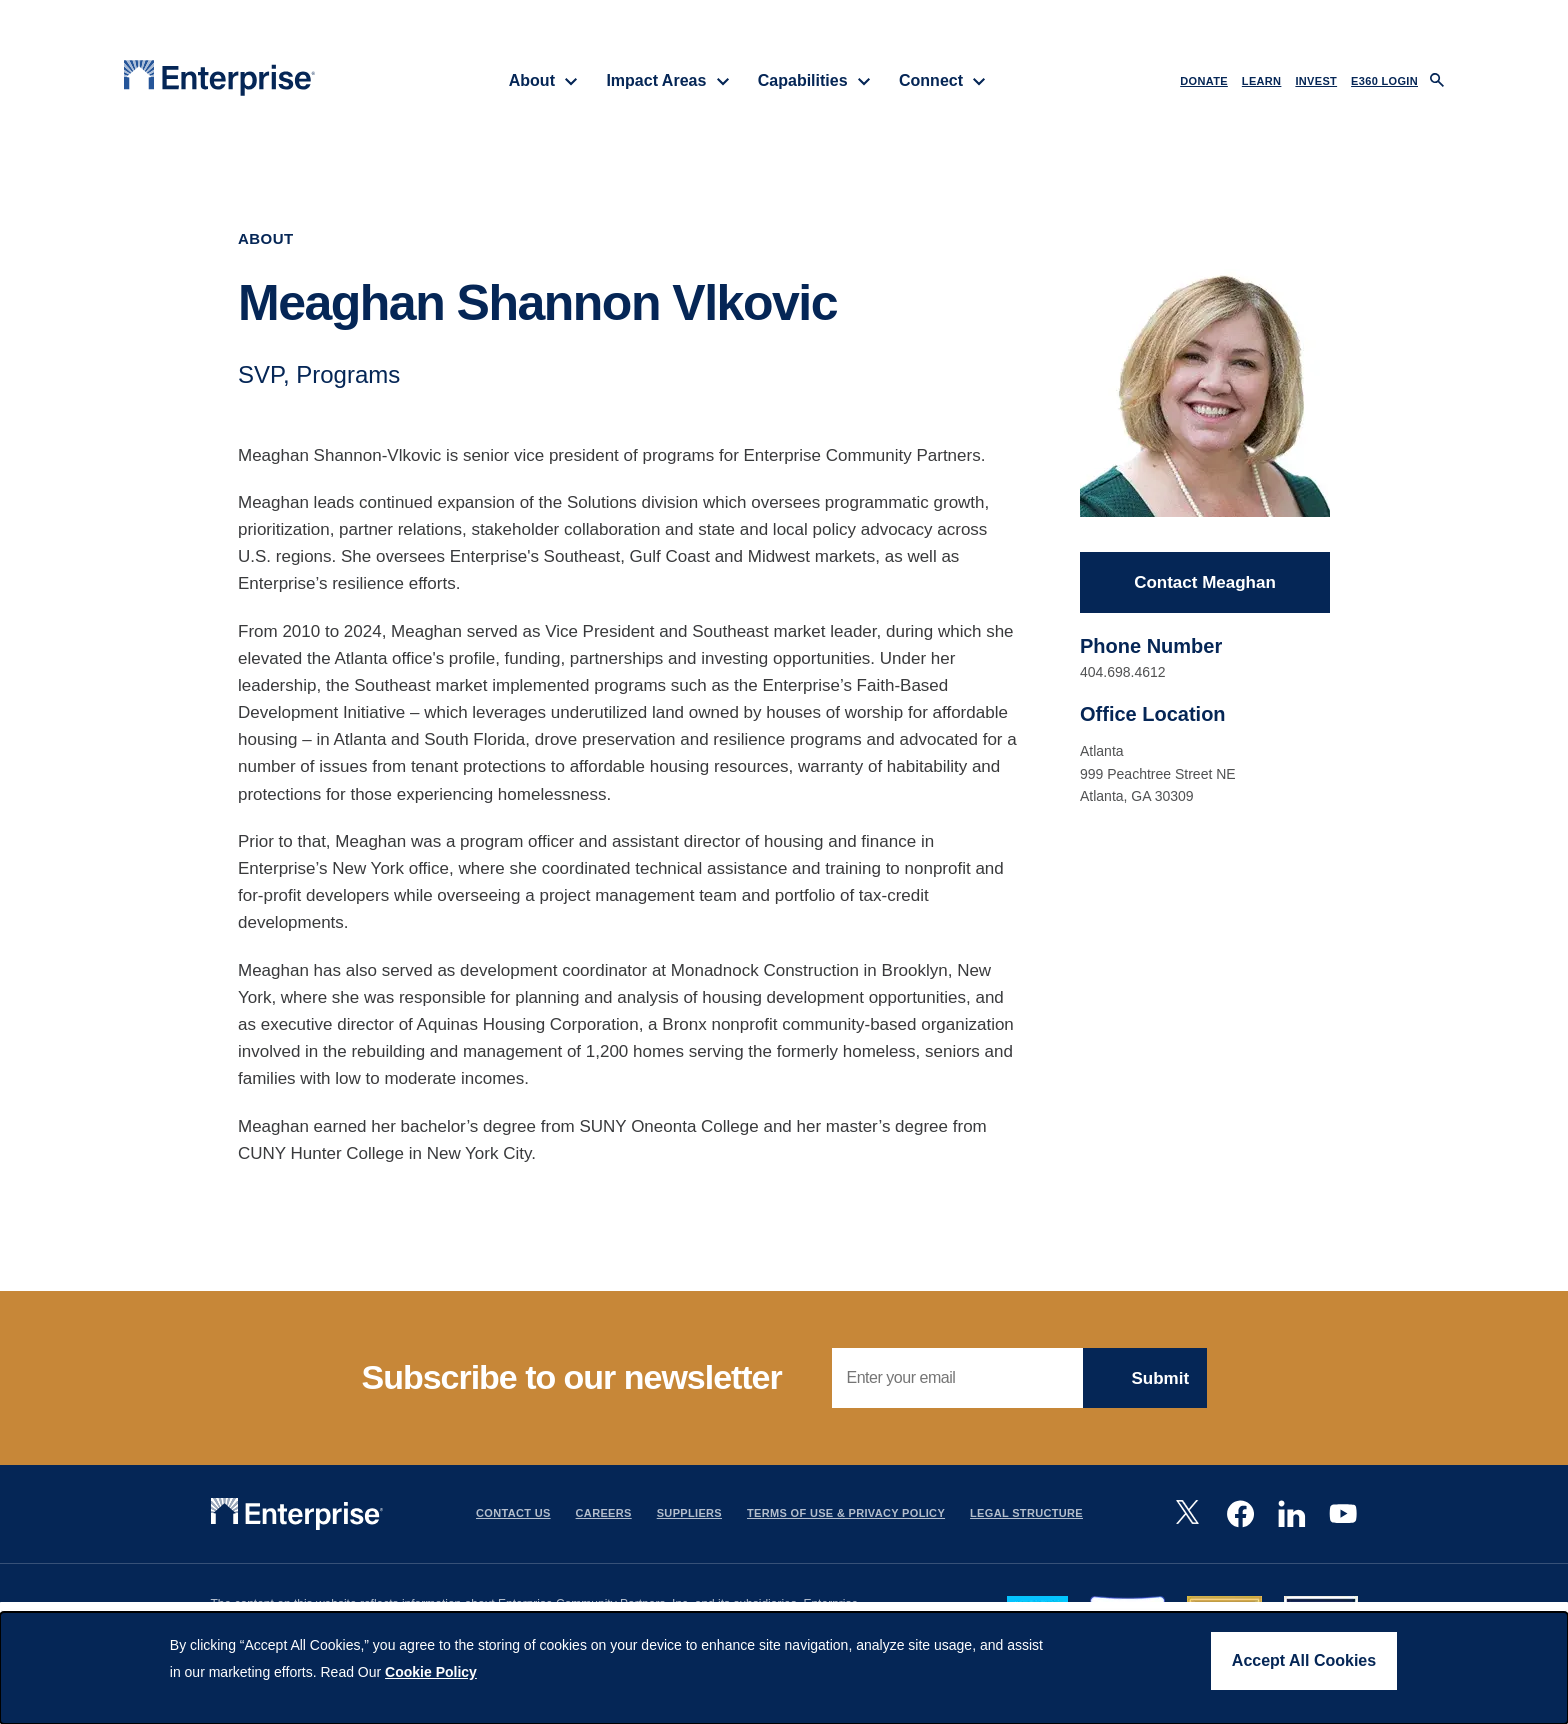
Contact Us (513, 1513)
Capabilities (814, 80)
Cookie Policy (431, 1672)
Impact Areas (667, 80)
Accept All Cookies (1304, 1660)
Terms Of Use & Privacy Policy (846, 1513)
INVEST (1316, 81)
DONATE (1204, 81)
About (544, 80)
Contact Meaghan (1205, 582)
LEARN (1262, 81)
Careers (604, 1513)
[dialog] (784, 1668)
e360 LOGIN (1384, 81)
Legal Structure (1026, 1513)
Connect (942, 80)
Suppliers (689, 1513)
